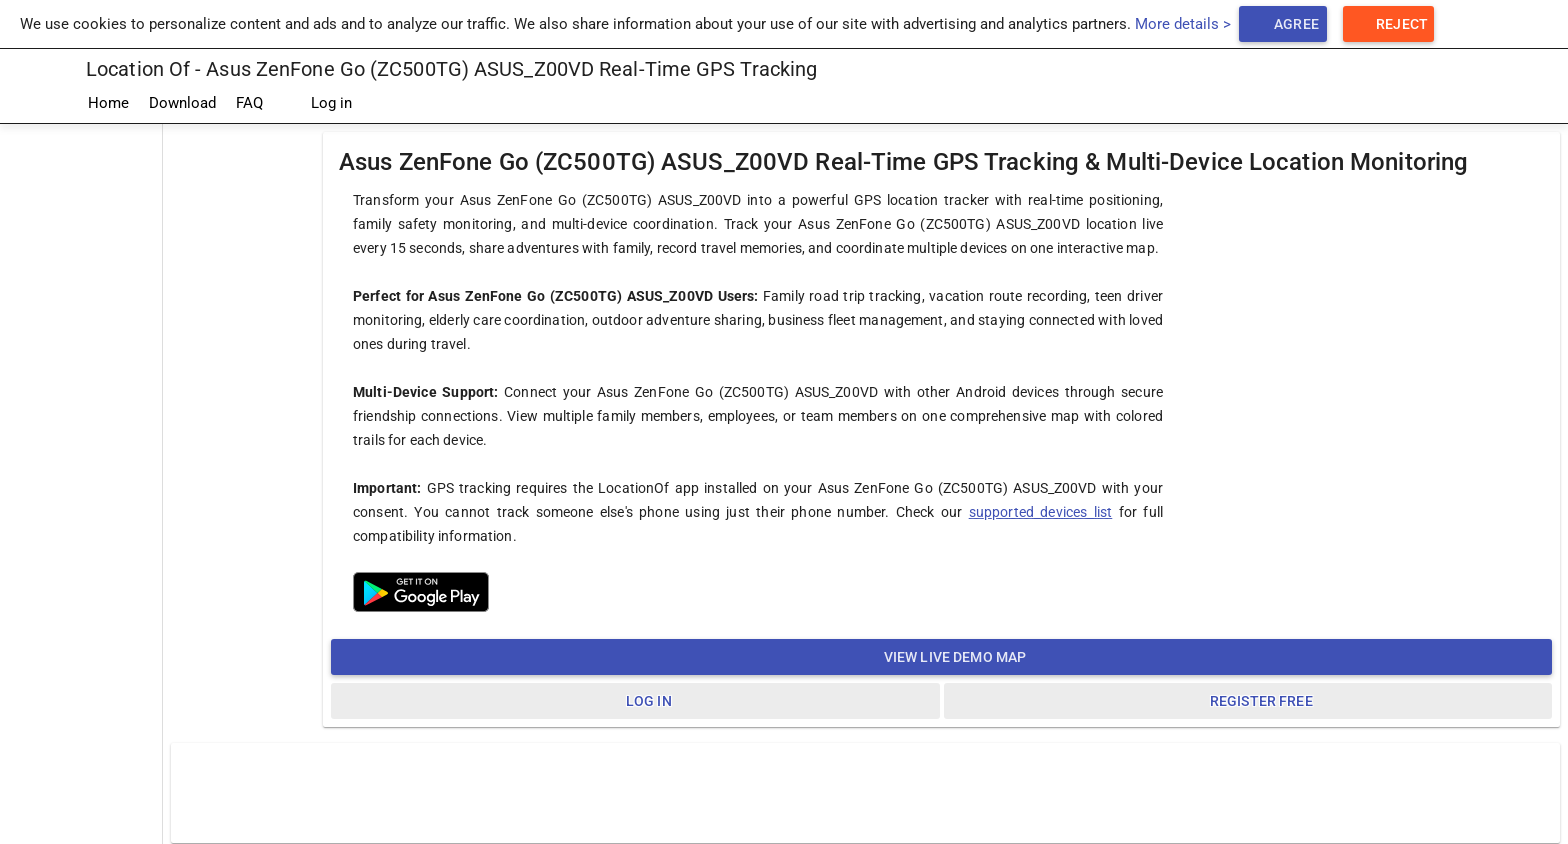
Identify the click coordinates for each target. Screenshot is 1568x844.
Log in (317, 104)
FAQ (249, 103)
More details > (1183, 24)
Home (108, 103)
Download (182, 103)
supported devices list (1041, 512)
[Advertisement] (81, 425)
